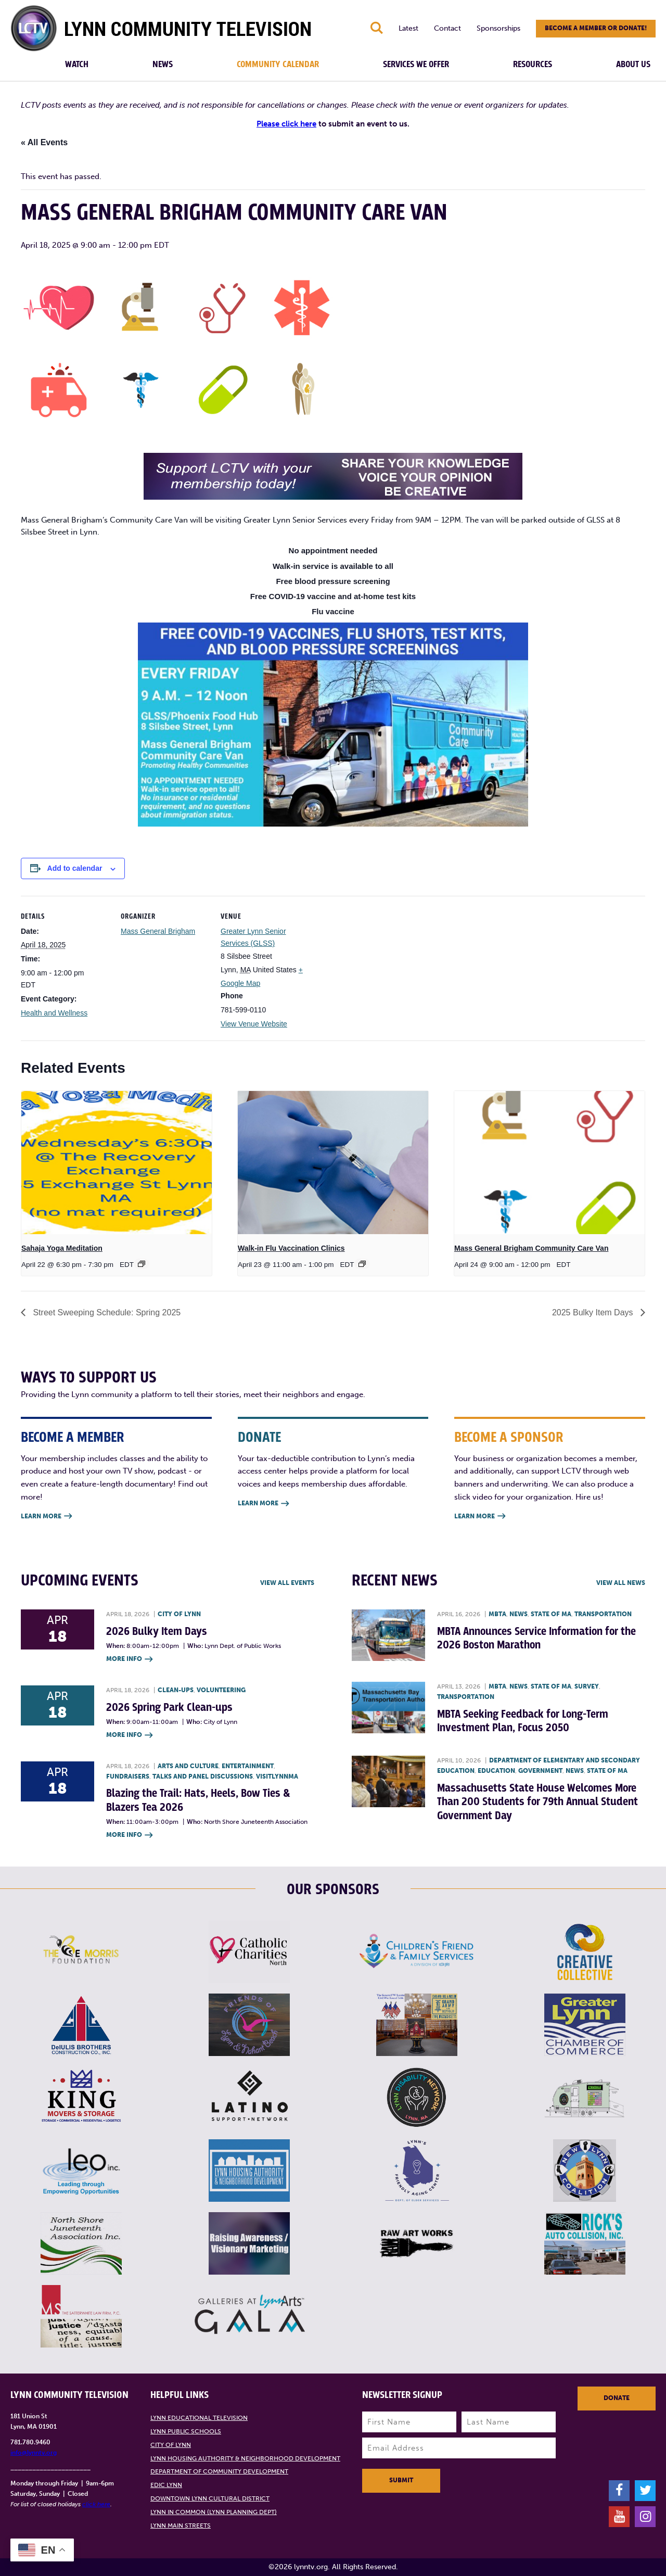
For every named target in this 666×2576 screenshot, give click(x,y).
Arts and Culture (188, 1766)
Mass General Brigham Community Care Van (531, 1248)
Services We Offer (416, 64)
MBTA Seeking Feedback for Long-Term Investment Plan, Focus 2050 (522, 1721)
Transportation (603, 1614)
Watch (76, 64)
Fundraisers (127, 1776)
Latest (408, 28)
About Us (633, 64)
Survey (586, 1686)
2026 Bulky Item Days (156, 1632)
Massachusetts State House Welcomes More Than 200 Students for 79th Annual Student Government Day (537, 1802)
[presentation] (116, 1162)
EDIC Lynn (166, 2485)
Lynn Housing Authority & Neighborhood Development (245, 2458)
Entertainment (248, 1766)
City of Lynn (179, 1614)
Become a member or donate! (596, 28)
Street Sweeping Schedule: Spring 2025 (106, 1312)
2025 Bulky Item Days (593, 1312)
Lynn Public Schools (185, 2431)
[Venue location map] (375, 967)
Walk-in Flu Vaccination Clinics (291, 1248)
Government (540, 1770)
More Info (129, 1659)
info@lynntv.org (33, 2452)
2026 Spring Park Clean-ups (169, 1708)
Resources (532, 64)
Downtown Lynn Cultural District (210, 2498)
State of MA (551, 1614)
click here (96, 2504)
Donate (617, 2398)
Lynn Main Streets (180, 2525)
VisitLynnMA (277, 1776)
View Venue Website (254, 1024)
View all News (620, 1583)
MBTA (497, 1614)
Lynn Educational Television (199, 2417)
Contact (447, 28)
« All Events (44, 142)
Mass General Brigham (158, 931)
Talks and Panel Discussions (202, 1776)
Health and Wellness (54, 1013)
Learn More (46, 1516)
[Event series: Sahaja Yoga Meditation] (141, 1264)
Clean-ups (176, 1690)
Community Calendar (278, 64)
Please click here (286, 124)
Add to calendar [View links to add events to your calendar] (75, 868)
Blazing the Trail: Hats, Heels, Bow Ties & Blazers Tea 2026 (198, 1800)
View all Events (287, 1583)
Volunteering (221, 1690)
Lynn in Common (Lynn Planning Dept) (213, 2512)
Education (496, 1770)
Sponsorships (498, 28)
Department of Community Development (219, 2471)
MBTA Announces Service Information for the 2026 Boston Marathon (536, 1638)
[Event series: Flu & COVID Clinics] (362, 1264)
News (162, 64)
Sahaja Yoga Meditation (62, 1248)
